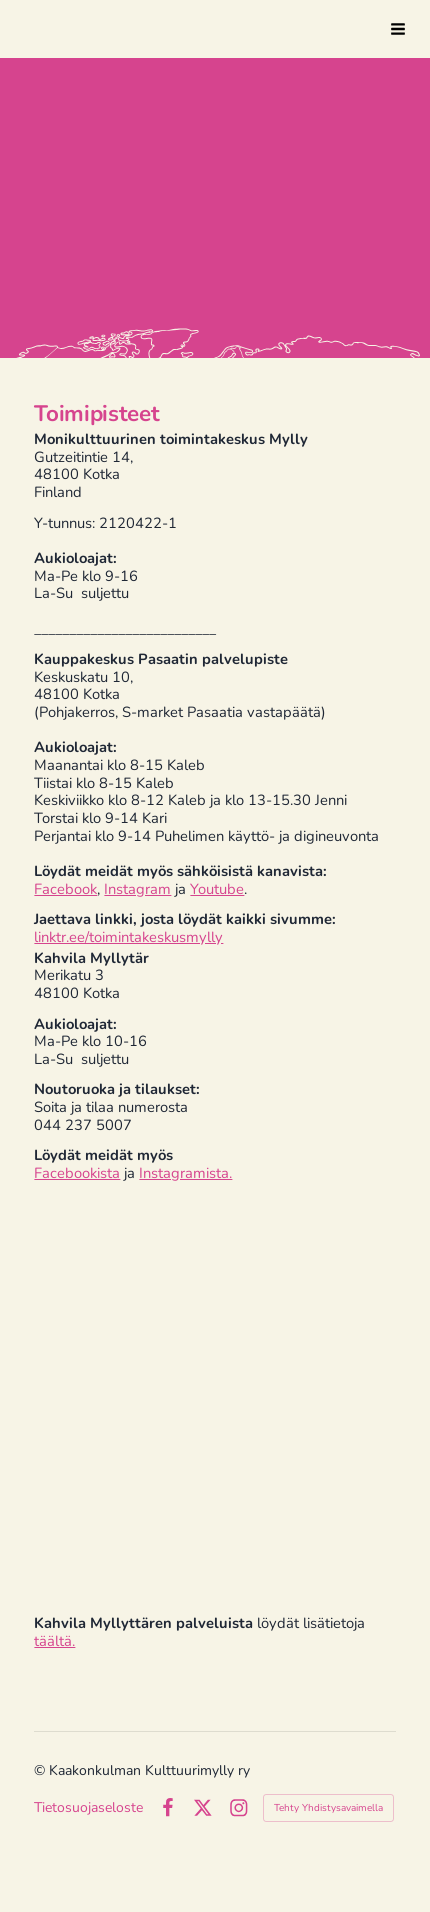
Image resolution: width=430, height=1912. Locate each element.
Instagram (137, 889)
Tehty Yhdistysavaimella (328, 1808)
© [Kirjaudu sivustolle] (41, 1770)
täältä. (54, 1641)
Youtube (217, 889)
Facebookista (77, 1173)
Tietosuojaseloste (88, 1808)
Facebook (65, 889)
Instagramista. (185, 1173)
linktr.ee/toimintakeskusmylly (128, 937)
